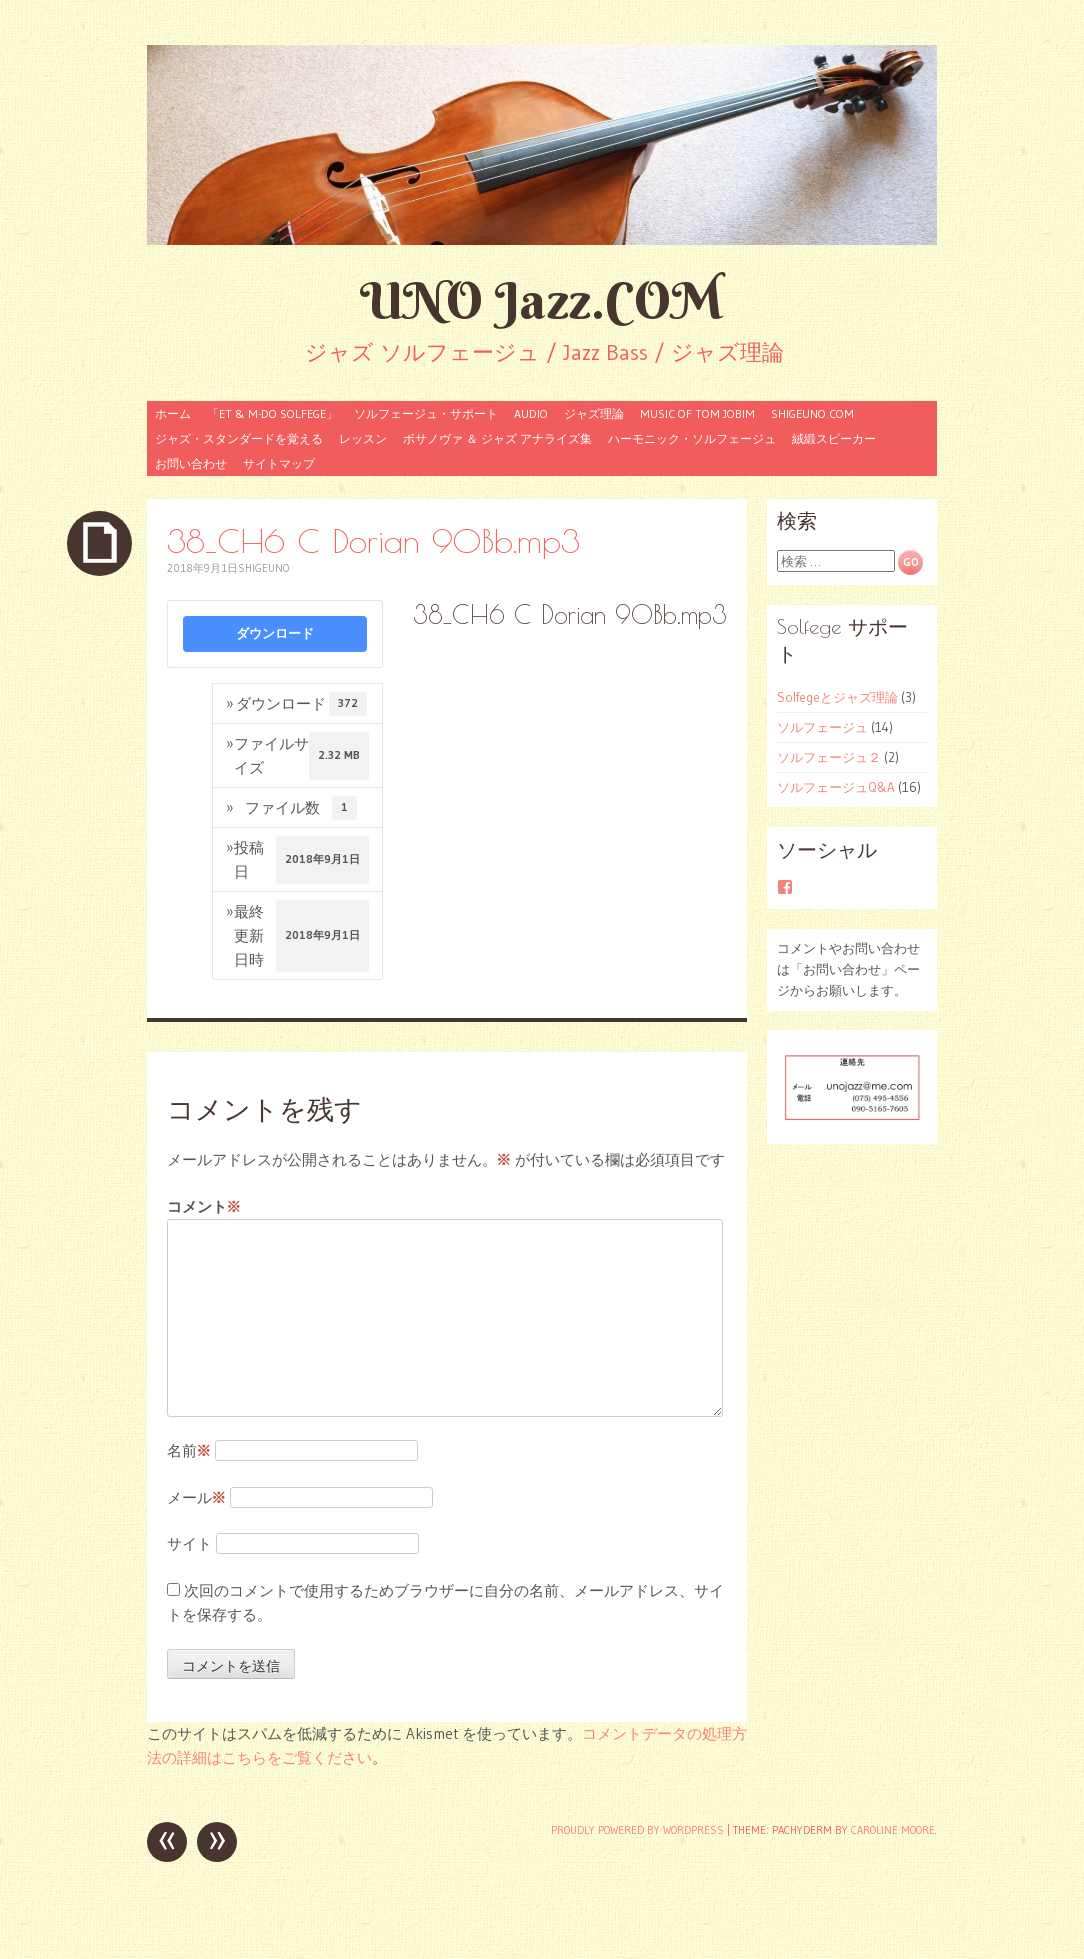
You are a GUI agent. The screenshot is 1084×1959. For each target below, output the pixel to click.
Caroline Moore (893, 1830)
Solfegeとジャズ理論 (837, 697)
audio (531, 413)
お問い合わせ (191, 463)
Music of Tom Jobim (697, 413)
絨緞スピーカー (834, 438)
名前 (189, 1450)
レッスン (363, 438)
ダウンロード (275, 633)
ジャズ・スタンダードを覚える (239, 438)
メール (196, 1497)
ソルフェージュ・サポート (426, 413)
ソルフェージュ (822, 727)
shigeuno (263, 568)
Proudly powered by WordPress (637, 1830)
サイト (189, 1543)
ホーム (173, 413)
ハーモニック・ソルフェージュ (692, 438)
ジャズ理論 (594, 413)
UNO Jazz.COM (542, 300)
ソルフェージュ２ (829, 757)
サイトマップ (279, 463)
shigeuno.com (812, 413)
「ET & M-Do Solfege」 (272, 413)
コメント (204, 1207)
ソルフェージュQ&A (836, 787)
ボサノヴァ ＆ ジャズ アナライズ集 (497, 438)
